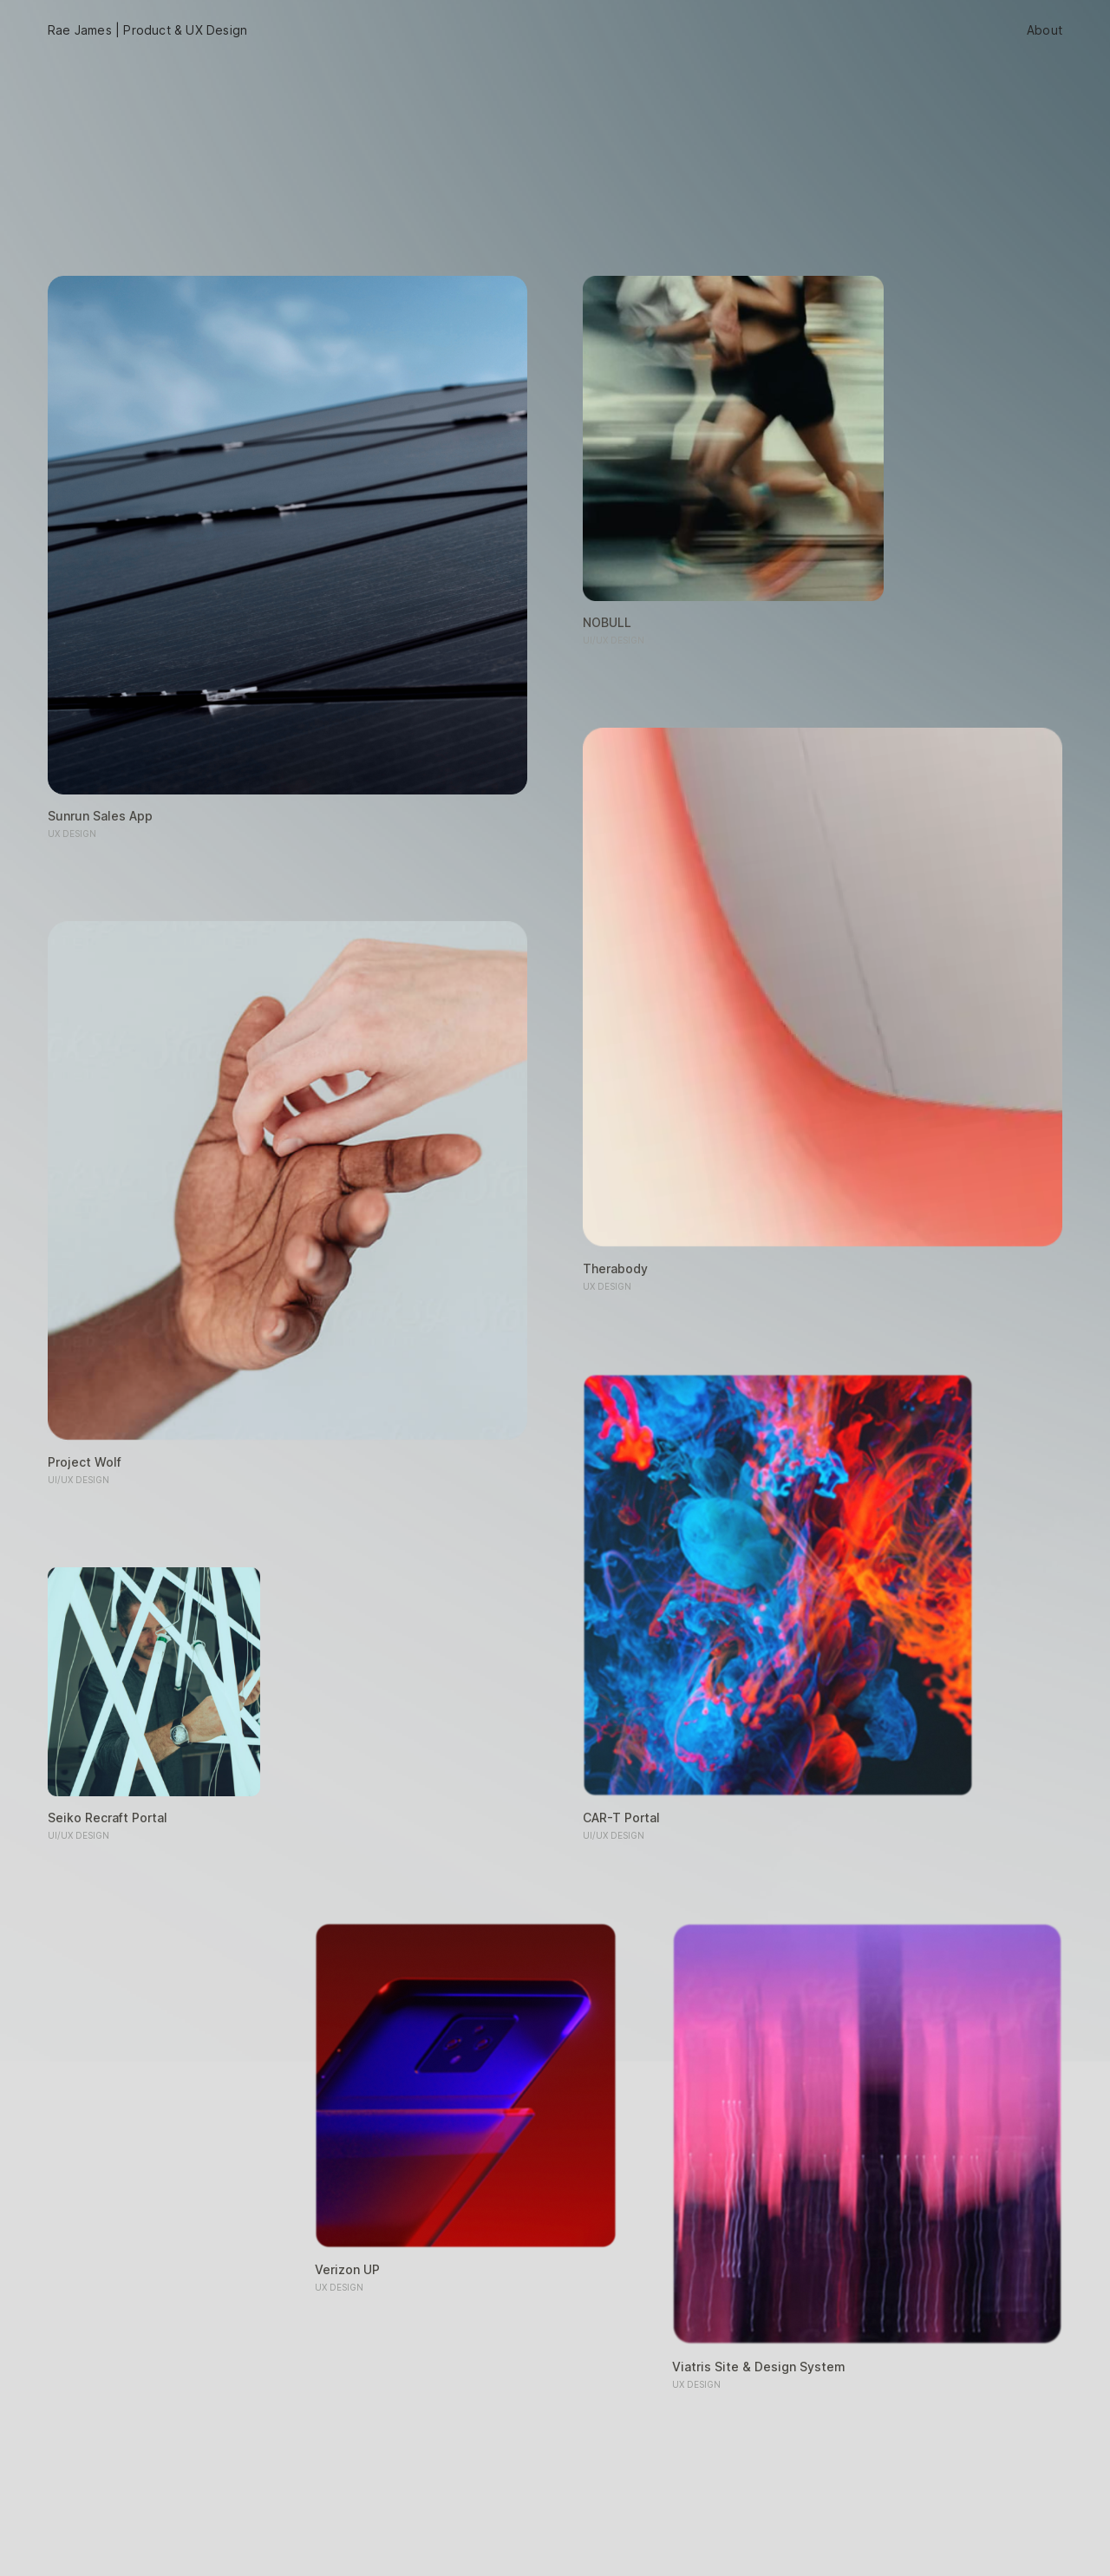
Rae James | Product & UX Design (147, 30)
